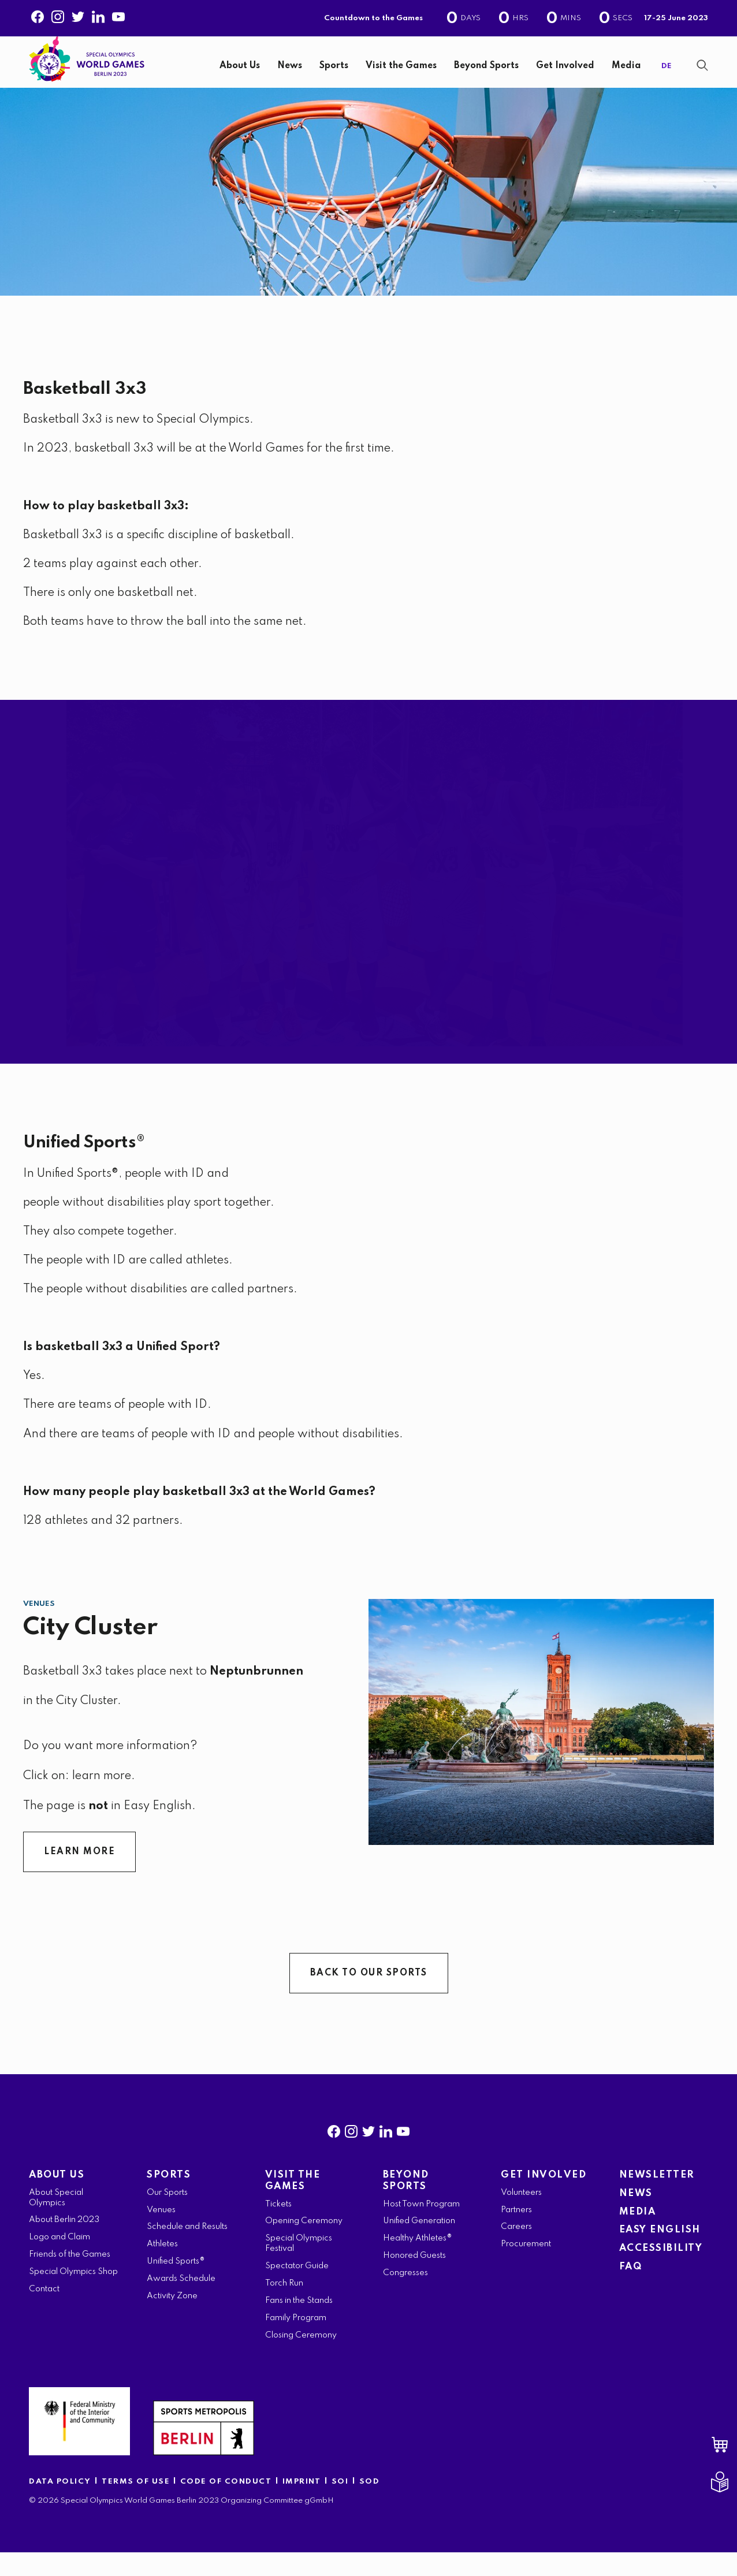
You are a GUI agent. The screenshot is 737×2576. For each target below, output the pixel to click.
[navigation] (406, 78)
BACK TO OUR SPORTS (368, 1996)
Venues (39, 1627)
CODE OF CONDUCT (226, 2505)
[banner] (368, 73)
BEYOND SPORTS (406, 2204)
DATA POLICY (60, 2505)
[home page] (86, 68)
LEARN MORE (79, 1875)
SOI (340, 2505)
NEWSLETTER (657, 2199)
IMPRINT (301, 2505)
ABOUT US (56, 2199)
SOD (369, 2505)
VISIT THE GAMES (293, 2204)
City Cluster (90, 1651)
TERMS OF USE (137, 2505)
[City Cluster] (541, 1746)
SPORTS (169, 2199)
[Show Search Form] (702, 76)
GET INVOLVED (543, 2199)
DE (666, 77)
